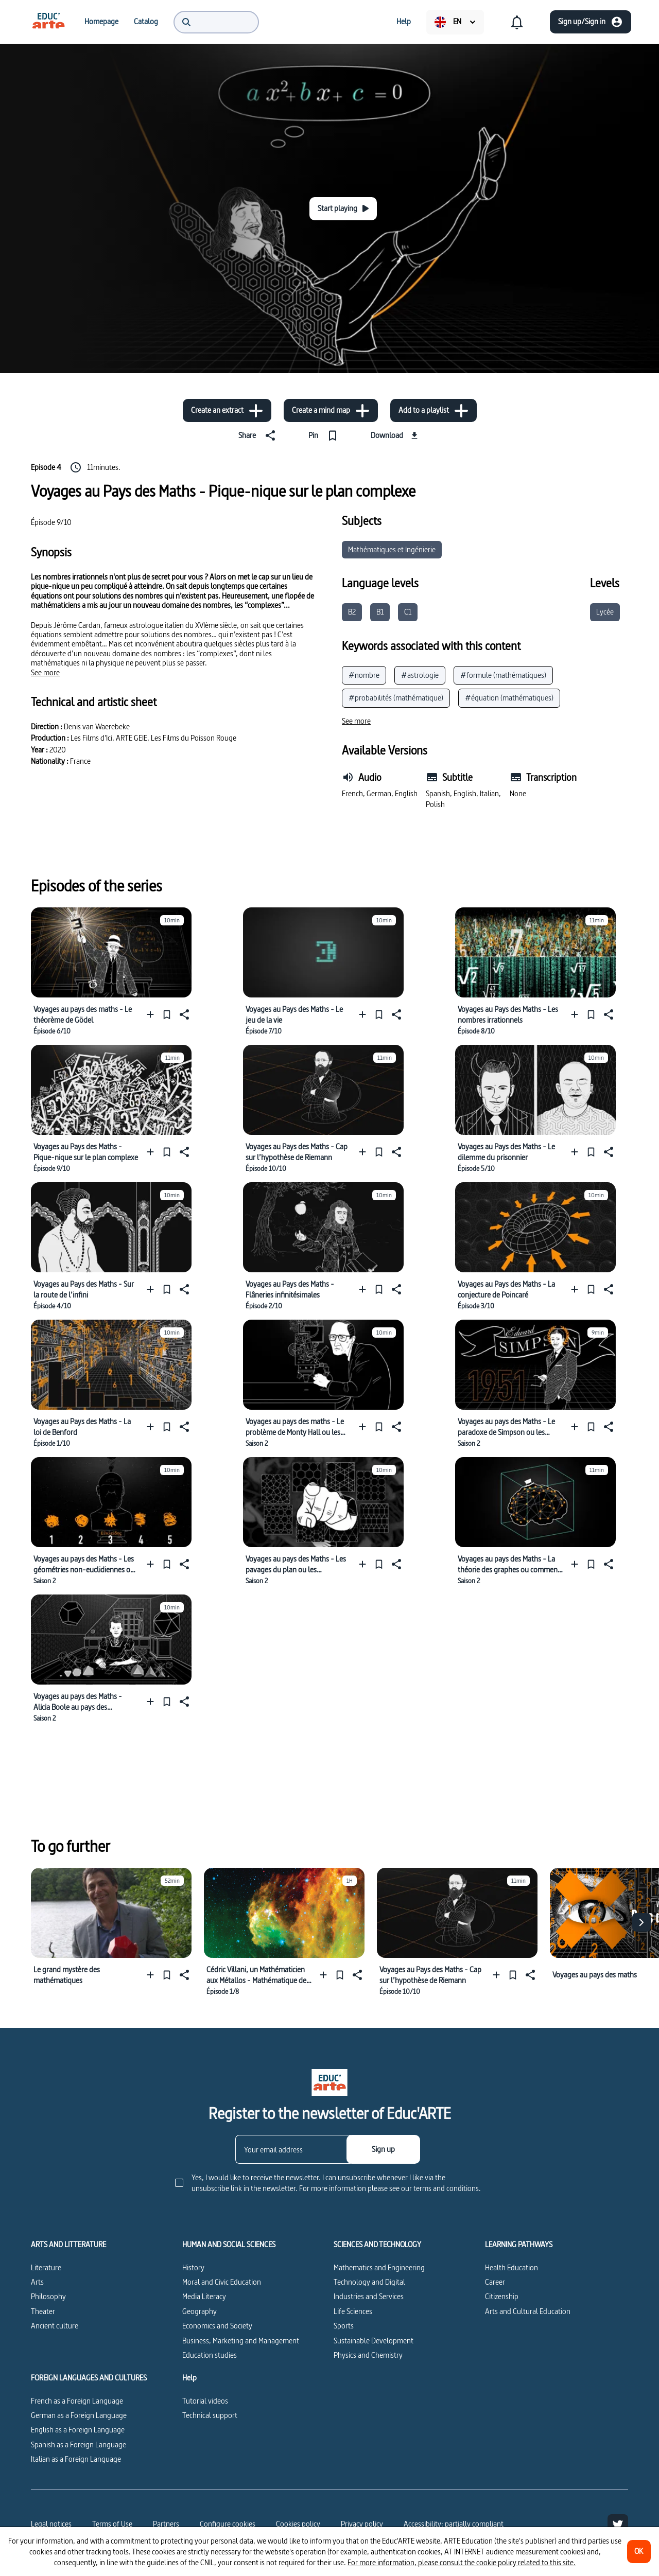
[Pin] (325, 435)
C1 (407, 611)
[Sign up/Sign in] (590, 21)
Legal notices (51, 2523)
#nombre (364, 675)
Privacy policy (362, 2523)
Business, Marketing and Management (240, 2340)
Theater (43, 2311)
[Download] (395, 435)
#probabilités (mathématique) (396, 697)
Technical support (209, 2415)
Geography (199, 2311)
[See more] (45, 672)
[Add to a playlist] (433, 410)
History (193, 2267)
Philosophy (48, 2296)
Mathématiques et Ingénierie (392, 549)
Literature (46, 2267)
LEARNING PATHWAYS (518, 2244)
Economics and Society (217, 2325)
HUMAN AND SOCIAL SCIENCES (228, 2244)
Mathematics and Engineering (379, 2267)
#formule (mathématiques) (503, 675)
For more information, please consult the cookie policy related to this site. (462, 2562)
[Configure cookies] (227, 2524)
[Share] (259, 435)
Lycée (605, 611)
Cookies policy (298, 2523)
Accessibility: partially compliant (454, 2523)
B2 (352, 611)
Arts (37, 2281)
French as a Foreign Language (77, 2400)
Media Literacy (204, 2296)
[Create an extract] (227, 410)
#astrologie (420, 675)
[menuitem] (48, 21)
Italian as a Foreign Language (76, 2459)
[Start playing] (343, 208)
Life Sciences (353, 2311)
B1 (380, 611)
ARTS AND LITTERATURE (68, 2244)
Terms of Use (112, 2523)
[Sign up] (383, 2149)
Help (189, 2377)
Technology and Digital (369, 2281)
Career (495, 2281)
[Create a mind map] (331, 410)
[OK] (639, 2551)
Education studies (209, 2355)
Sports (344, 2325)
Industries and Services (369, 2296)
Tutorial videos (205, 2400)
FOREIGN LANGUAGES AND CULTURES (89, 2377)
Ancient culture (54, 2325)
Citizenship (501, 2296)
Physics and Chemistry (368, 2355)
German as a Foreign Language (79, 2415)
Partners (166, 2523)
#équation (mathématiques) (509, 697)
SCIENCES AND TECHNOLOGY (377, 2244)
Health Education (511, 2267)
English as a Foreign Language (78, 2429)
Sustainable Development (373, 2340)
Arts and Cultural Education (527, 2311)
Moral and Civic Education (221, 2281)
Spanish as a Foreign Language (78, 2444)
